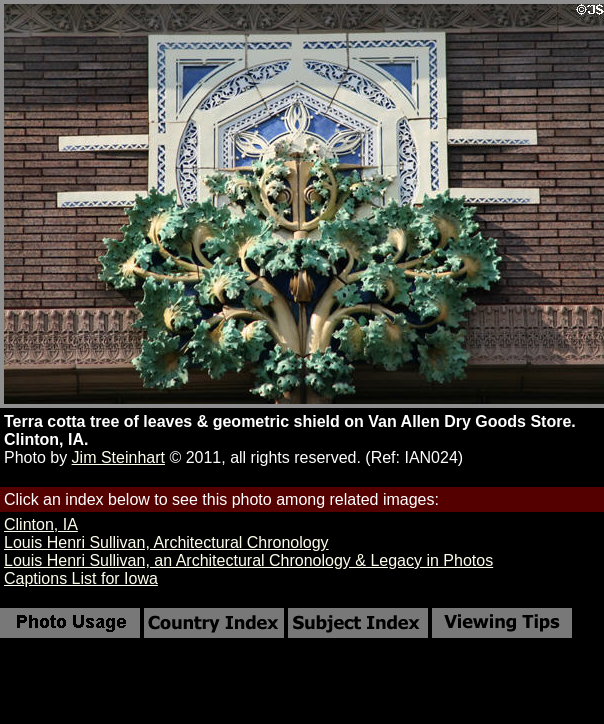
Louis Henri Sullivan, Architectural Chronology (166, 542)
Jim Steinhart (118, 457)
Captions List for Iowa (81, 578)
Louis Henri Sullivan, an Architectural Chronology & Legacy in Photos (248, 560)
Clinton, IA (41, 524)
